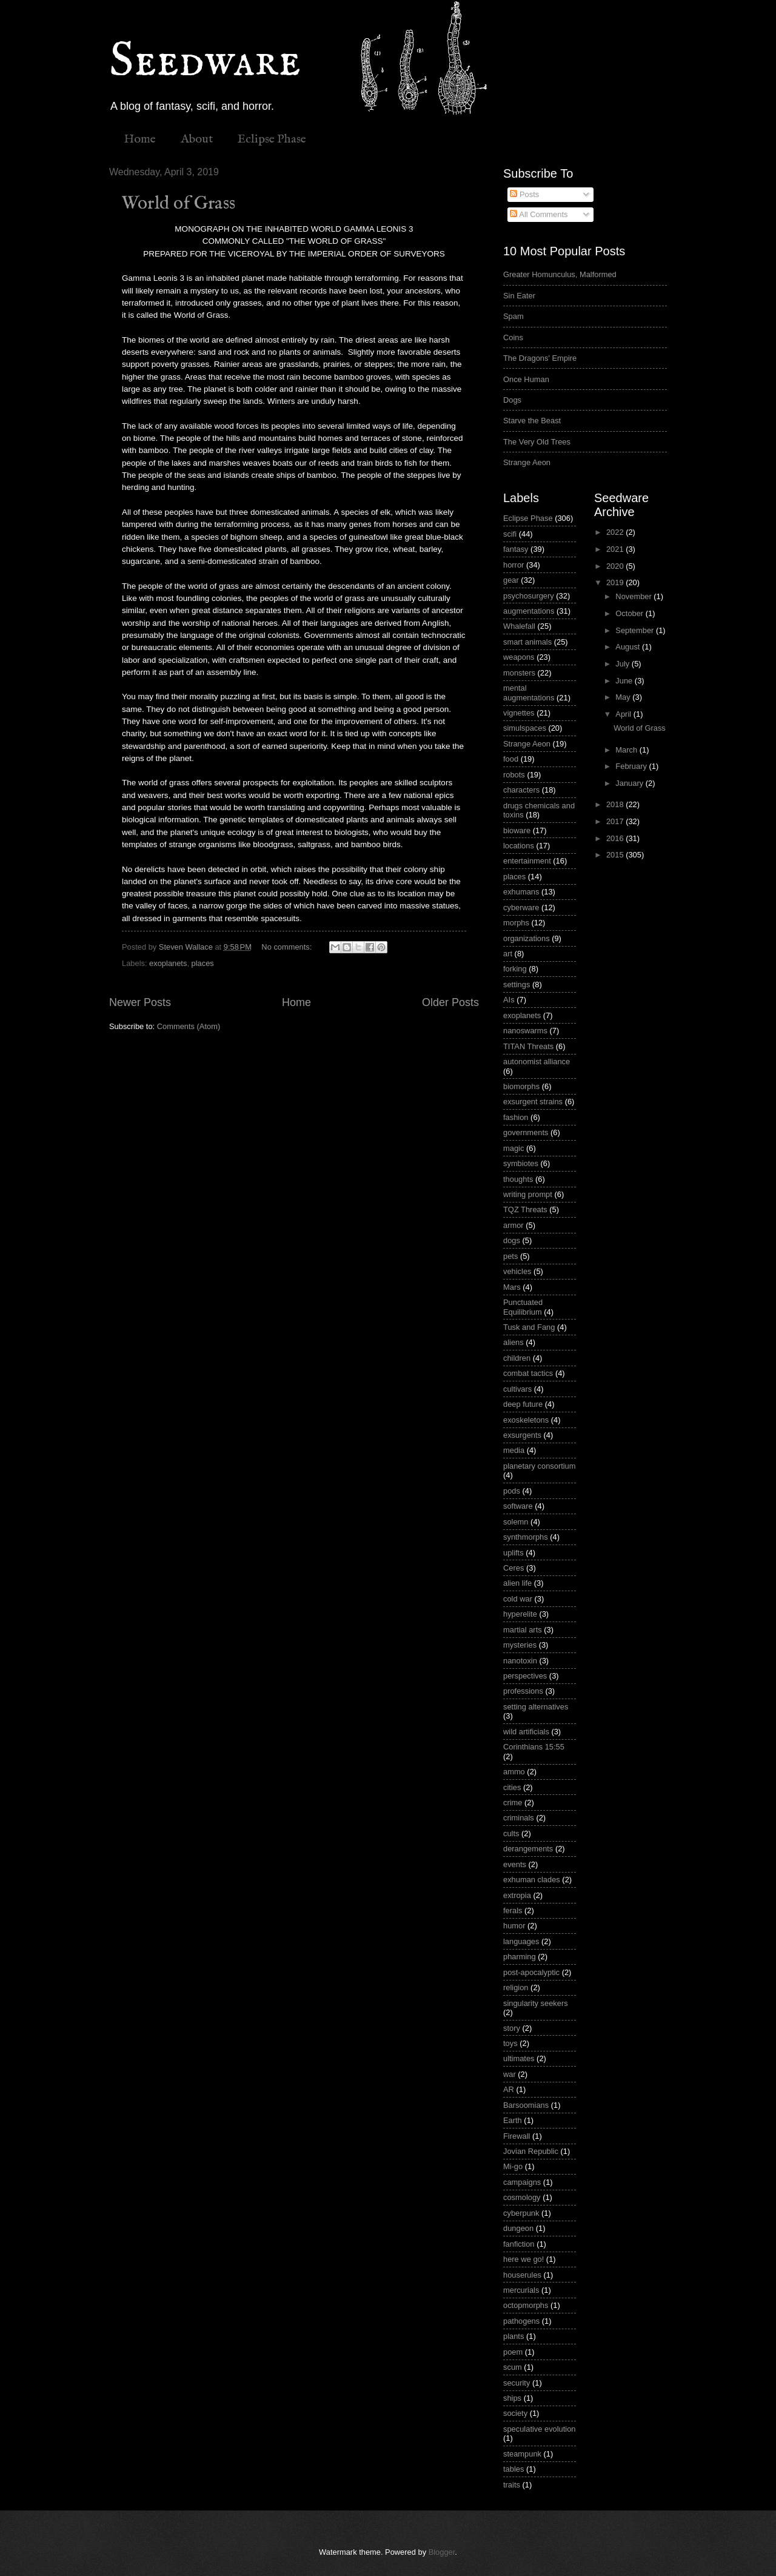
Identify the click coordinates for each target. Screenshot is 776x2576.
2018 (616, 804)
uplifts (513, 1552)
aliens (513, 1342)
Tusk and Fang (529, 1327)
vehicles (517, 1271)
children (516, 1358)
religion (516, 1987)
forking (515, 968)
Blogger (442, 2552)
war (509, 2074)
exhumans (521, 891)
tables (513, 2469)
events (514, 1864)
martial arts (522, 1629)
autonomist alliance (536, 1061)
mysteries (520, 1644)
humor (514, 1925)
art (507, 953)
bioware (516, 830)
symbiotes (520, 1163)
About (197, 139)
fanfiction (519, 2244)
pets (510, 1256)
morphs (516, 922)
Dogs (512, 399)
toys (510, 2043)
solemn (516, 1521)
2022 (616, 532)
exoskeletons (526, 1419)
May (623, 697)
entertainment (527, 860)
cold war (517, 1598)
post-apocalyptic (531, 1972)
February (632, 766)
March (627, 749)
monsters (519, 672)
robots (514, 774)
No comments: (287, 946)
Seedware (205, 62)
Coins (513, 337)
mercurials (521, 2290)
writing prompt (527, 1194)
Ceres (513, 1567)
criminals (518, 1817)
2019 (616, 582)
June (625, 680)
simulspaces (524, 728)
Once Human (526, 379)
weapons (519, 657)
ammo (514, 1771)
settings (516, 984)
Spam (513, 316)
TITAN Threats (528, 1046)
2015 (616, 854)
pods (511, 1490)
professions (523, 1691)
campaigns (522, 2182)
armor (513, 1225)
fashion (516, 1117)
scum (512, 2367)
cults (511, 1833)
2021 (616, 549)
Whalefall (519, 626)
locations (518, 845)
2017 (616, 821)
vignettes (519, 712)
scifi (510, 533)
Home (140, 139)
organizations (526, 938)
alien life (517, 1583)
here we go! (523, 2259)
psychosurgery (528, 595)
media (513, 1450)
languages (521, 1941)
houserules (522, 2274)
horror (513, 564)
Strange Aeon (526, 462)
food (510, 758)
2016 (616, 838)
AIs (509, 999)
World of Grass (178, 203)
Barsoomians (526, 2105)
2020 (616, 566)
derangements (528, 1848)
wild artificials (526, 1731)
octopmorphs (525, 2305)
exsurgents (522, 1435)
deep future (523, 1404)
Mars (512, 1287)
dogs (511, 1240)
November (634, 596)
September (635, 630)
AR (508, 2089)
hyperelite (520, 1613)
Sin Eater (519, 295)
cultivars (517, 1389)
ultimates (519, 2058)
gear (511, 580)
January (630, 783)
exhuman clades (531, 1879)
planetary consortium (539, 1466)
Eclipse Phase (272, 139)
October (630, 613)
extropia (517, 1895)
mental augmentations (528, 692)
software (518, 1506)
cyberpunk (521, 2213)
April (624, 714)
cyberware (521, 907)
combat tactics (528, 1373)
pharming (519, 1956)
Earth (512, 2120)
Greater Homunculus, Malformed (560, 274)
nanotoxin (520, 1660)
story (511, 2028)
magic (513, 1148)
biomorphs (521, 1086)
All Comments (538, 214)
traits (511, 2484)
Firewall (516, 2136)
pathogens (521, 2321)
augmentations (528, 610)
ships (512, 2398)
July (623, 663)
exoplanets (168, 963)
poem (513, 2351)
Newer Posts (140, 1002)
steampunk (522, 2453)
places (203, 963)
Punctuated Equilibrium (523, 1307)
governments (525, 1132)
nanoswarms (525, 1030)
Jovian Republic (530, 2151)
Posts (524, 194)
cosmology (522, 2197)
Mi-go (513, 2166)
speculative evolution (539, 2428)
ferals (512, 1910)
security (516, 2382)
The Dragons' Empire (540, 358)
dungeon (518, 2228)
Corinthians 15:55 (533, 1746)
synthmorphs (525, 1536)
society (515, 2413)
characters (521, 789)
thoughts (518, 1179)
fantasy (516, 549)
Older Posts (450, 1002)
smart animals (527, 641)
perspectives (525, 1675)
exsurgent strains (533, 1101)
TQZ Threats (525, 1209)
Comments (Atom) (188, 1026)
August (628, 646)
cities (512, 1787)
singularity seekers (535, 2003)
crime (512, 1802)
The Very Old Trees (536, 441)
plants (513, 2336)
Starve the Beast (532, 420)
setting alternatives (535, 1706)
